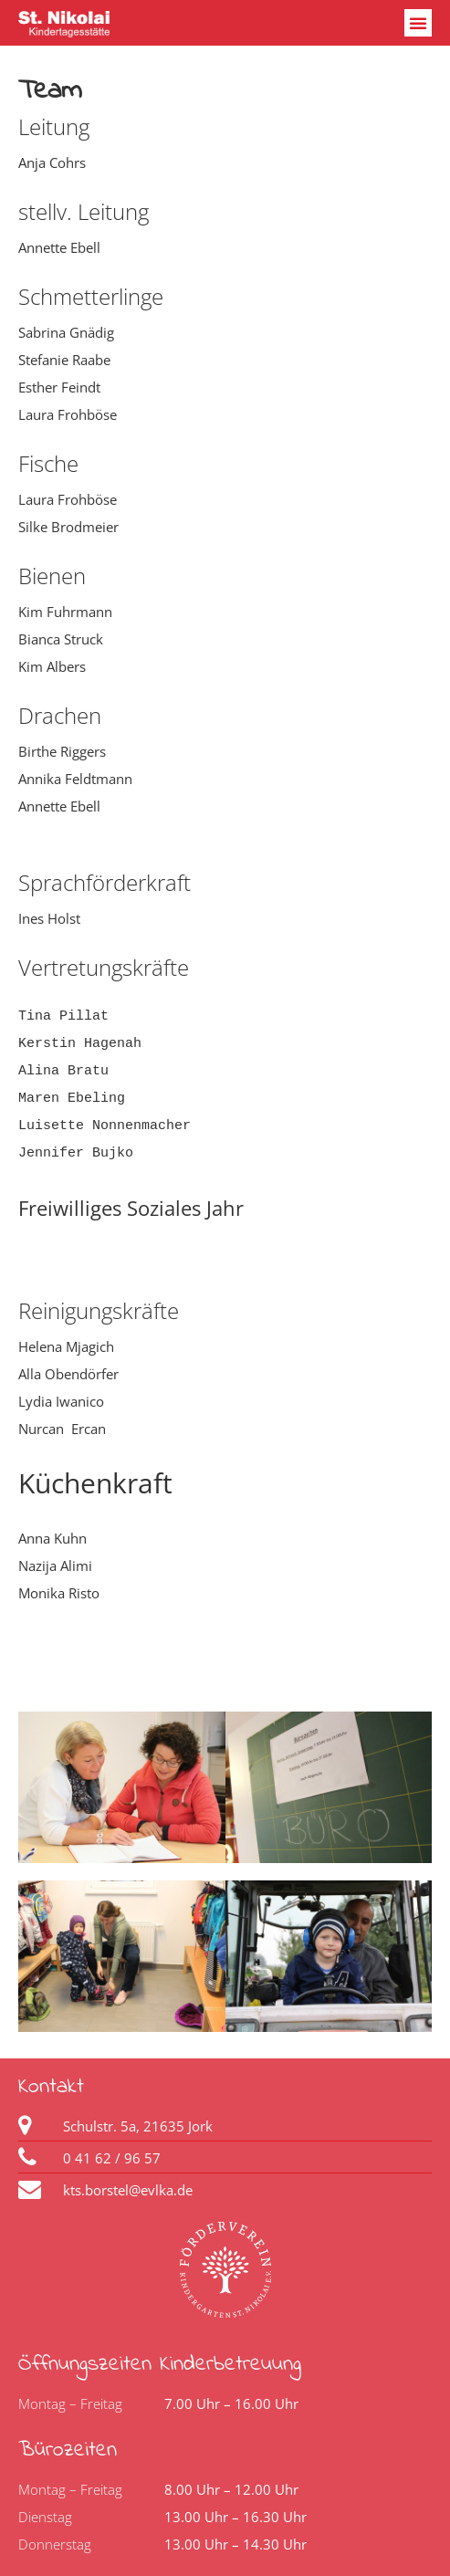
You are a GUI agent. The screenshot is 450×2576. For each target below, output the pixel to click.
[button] (418, 23)
